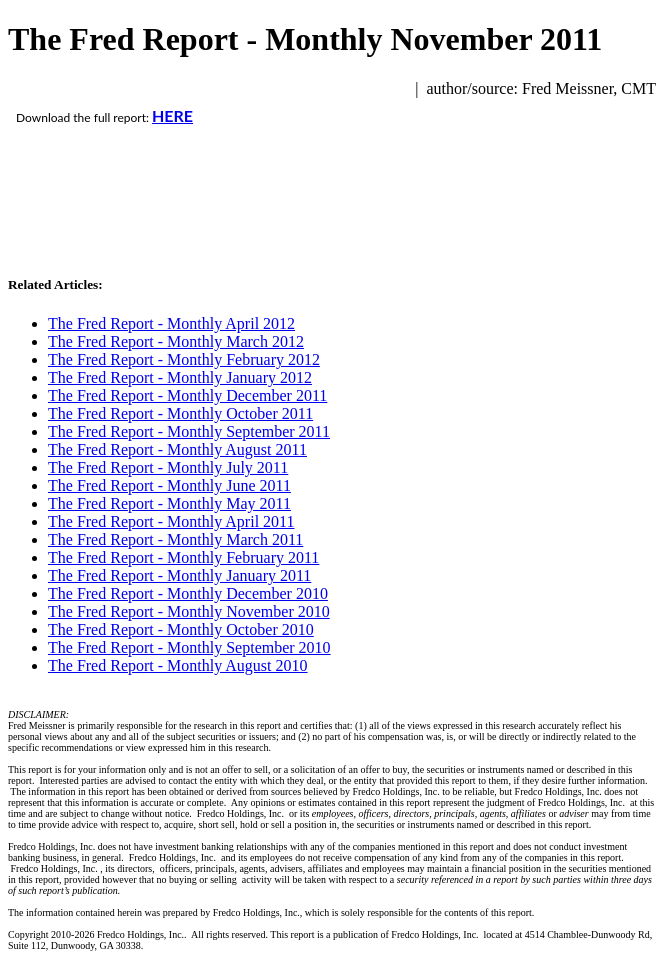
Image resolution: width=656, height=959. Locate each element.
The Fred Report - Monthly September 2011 (189, 431)
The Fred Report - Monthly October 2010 (181, 629)
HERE (172, 115)
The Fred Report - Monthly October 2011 (180, 413)
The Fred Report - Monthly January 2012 (180, 377)
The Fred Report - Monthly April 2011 (171, 521)
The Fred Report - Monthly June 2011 (169, 485)
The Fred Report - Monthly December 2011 (187, 395)
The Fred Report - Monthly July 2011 (168, 467)
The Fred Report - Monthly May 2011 (169, 503)
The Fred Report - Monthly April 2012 (171, 323)
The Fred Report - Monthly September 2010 (189, 647)
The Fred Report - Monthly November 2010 (189, 611)
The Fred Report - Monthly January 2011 (179, 575)
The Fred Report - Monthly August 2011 (177, 449)
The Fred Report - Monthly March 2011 (175, 539)
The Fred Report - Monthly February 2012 (184, 359)
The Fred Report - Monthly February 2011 (183, 557)
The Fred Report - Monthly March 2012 (176, 341)
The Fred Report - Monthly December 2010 (188, 593)
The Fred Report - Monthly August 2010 (178, 665)
